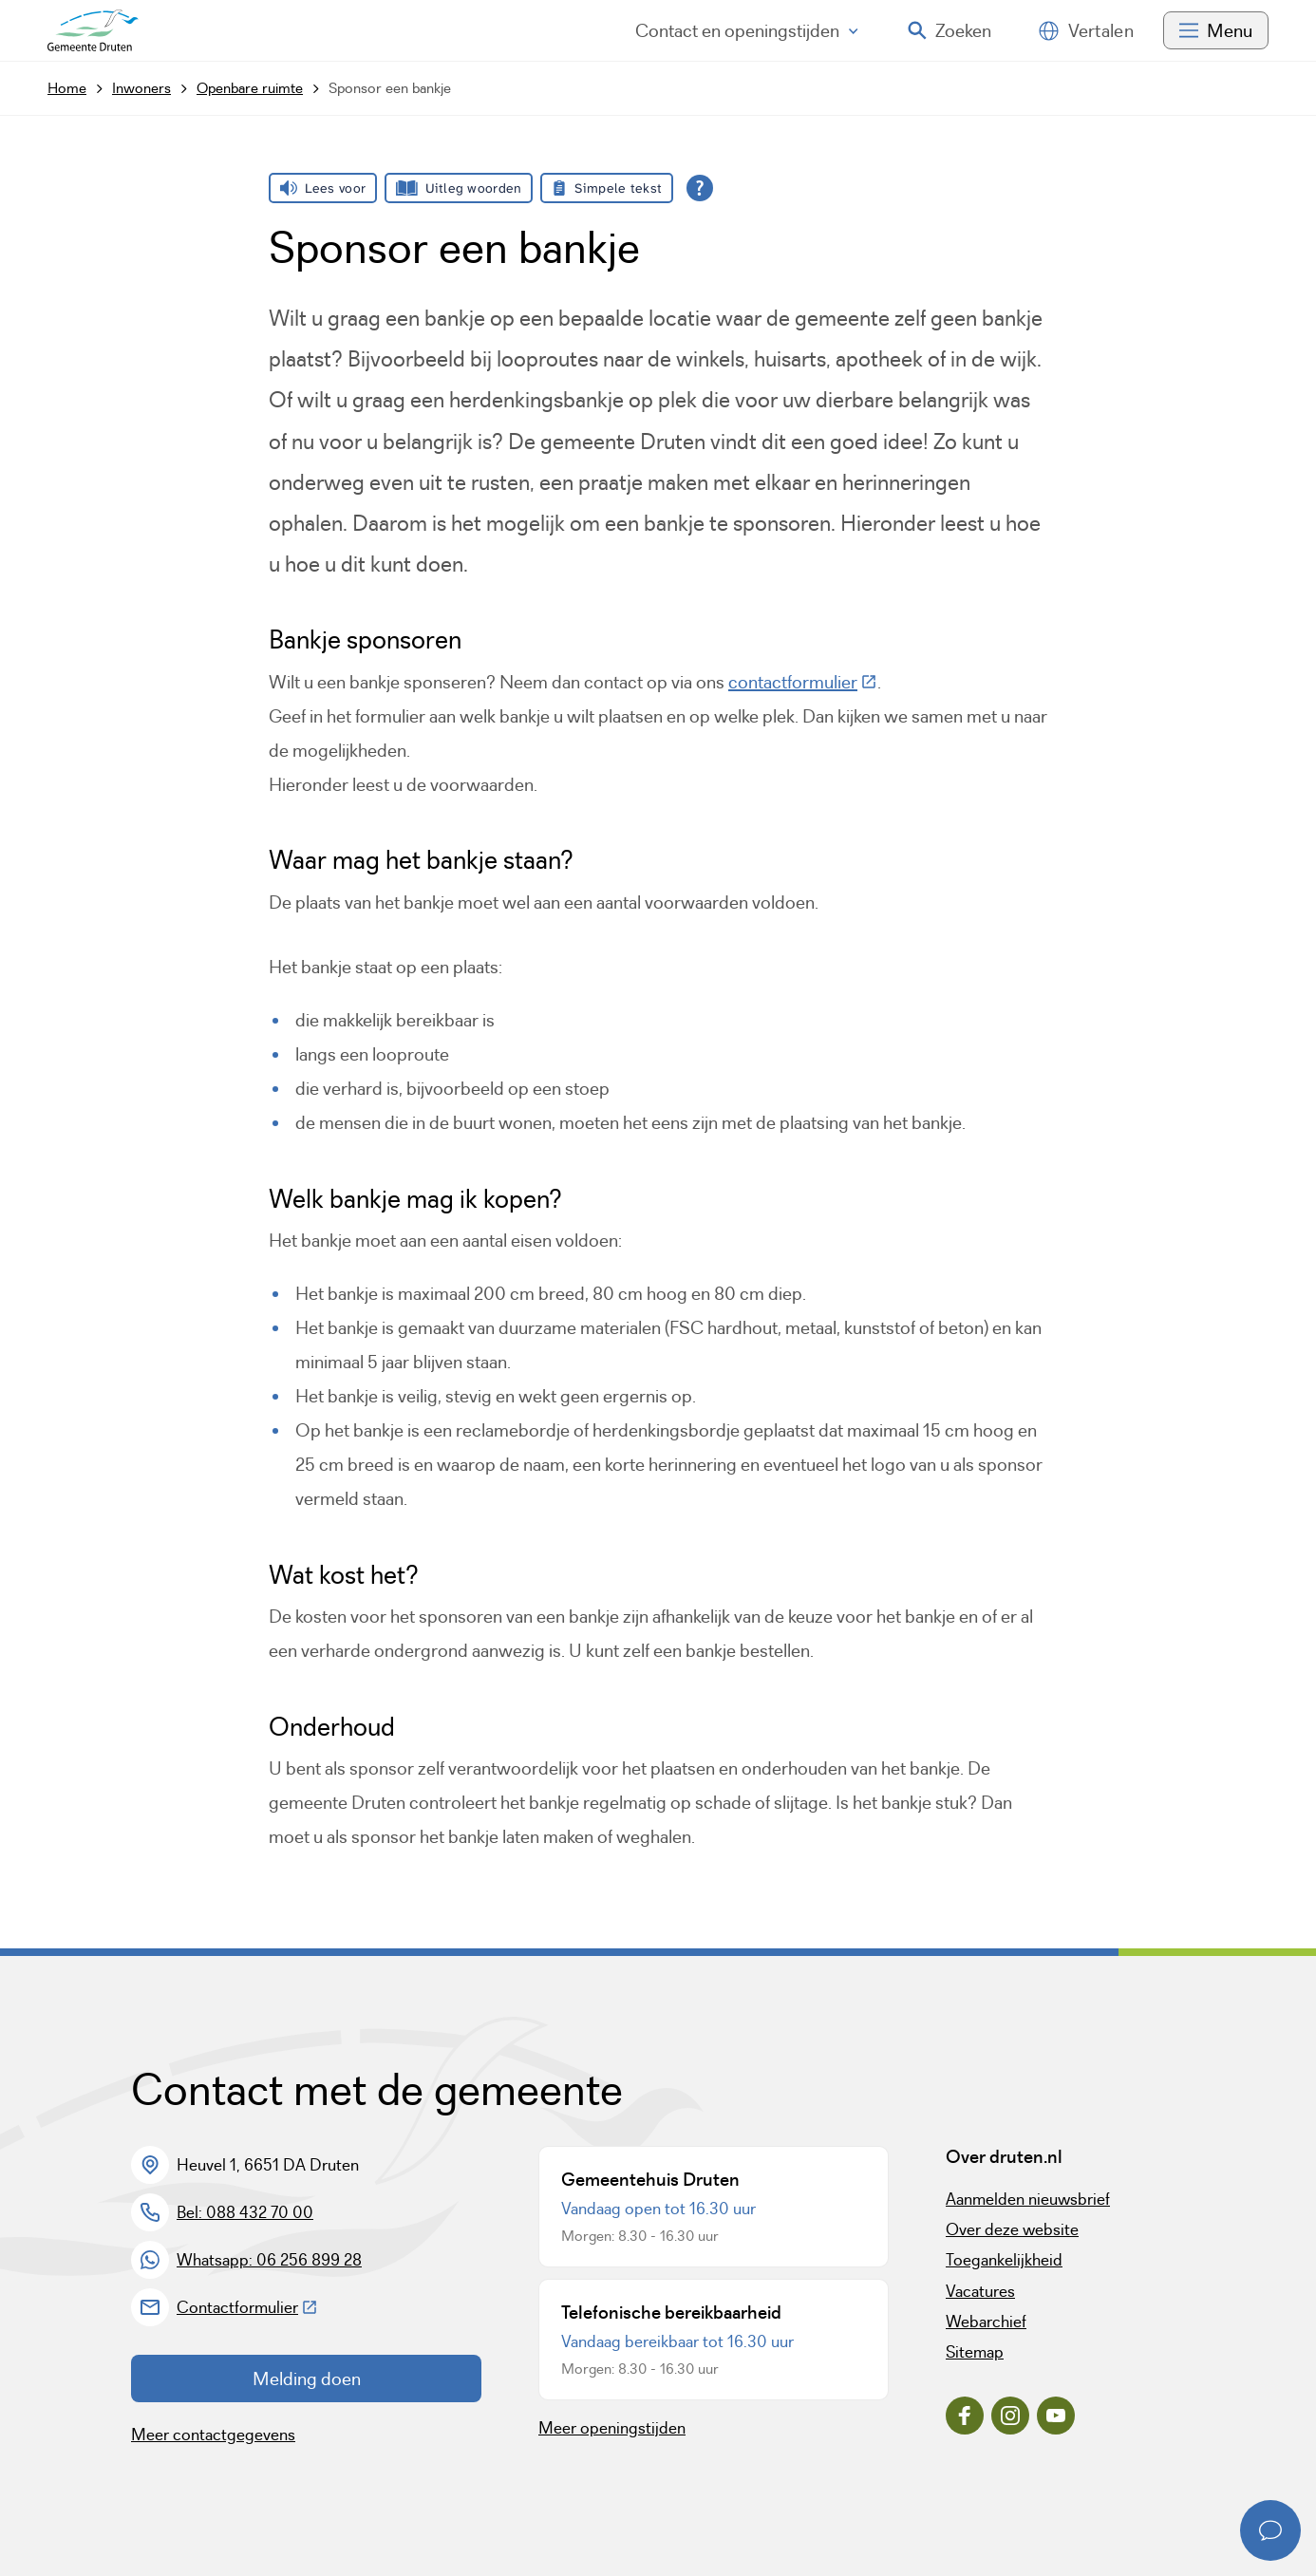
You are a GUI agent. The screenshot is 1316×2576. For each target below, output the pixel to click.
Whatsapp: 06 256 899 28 (269, 2259)
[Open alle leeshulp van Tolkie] (699, 188)
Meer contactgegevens (213, 2434)
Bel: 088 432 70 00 (245, 2212)
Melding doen (307, 2378)
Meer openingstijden (612, 2427)
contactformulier (802, 681)
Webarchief (986, 2321)
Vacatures (980, 2291)
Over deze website (1012, 2229)
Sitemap (975, 2351)
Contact (746, 30)
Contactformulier (247, 2307)
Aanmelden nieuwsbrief (1028, 2199)
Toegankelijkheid (1004, 2259)
